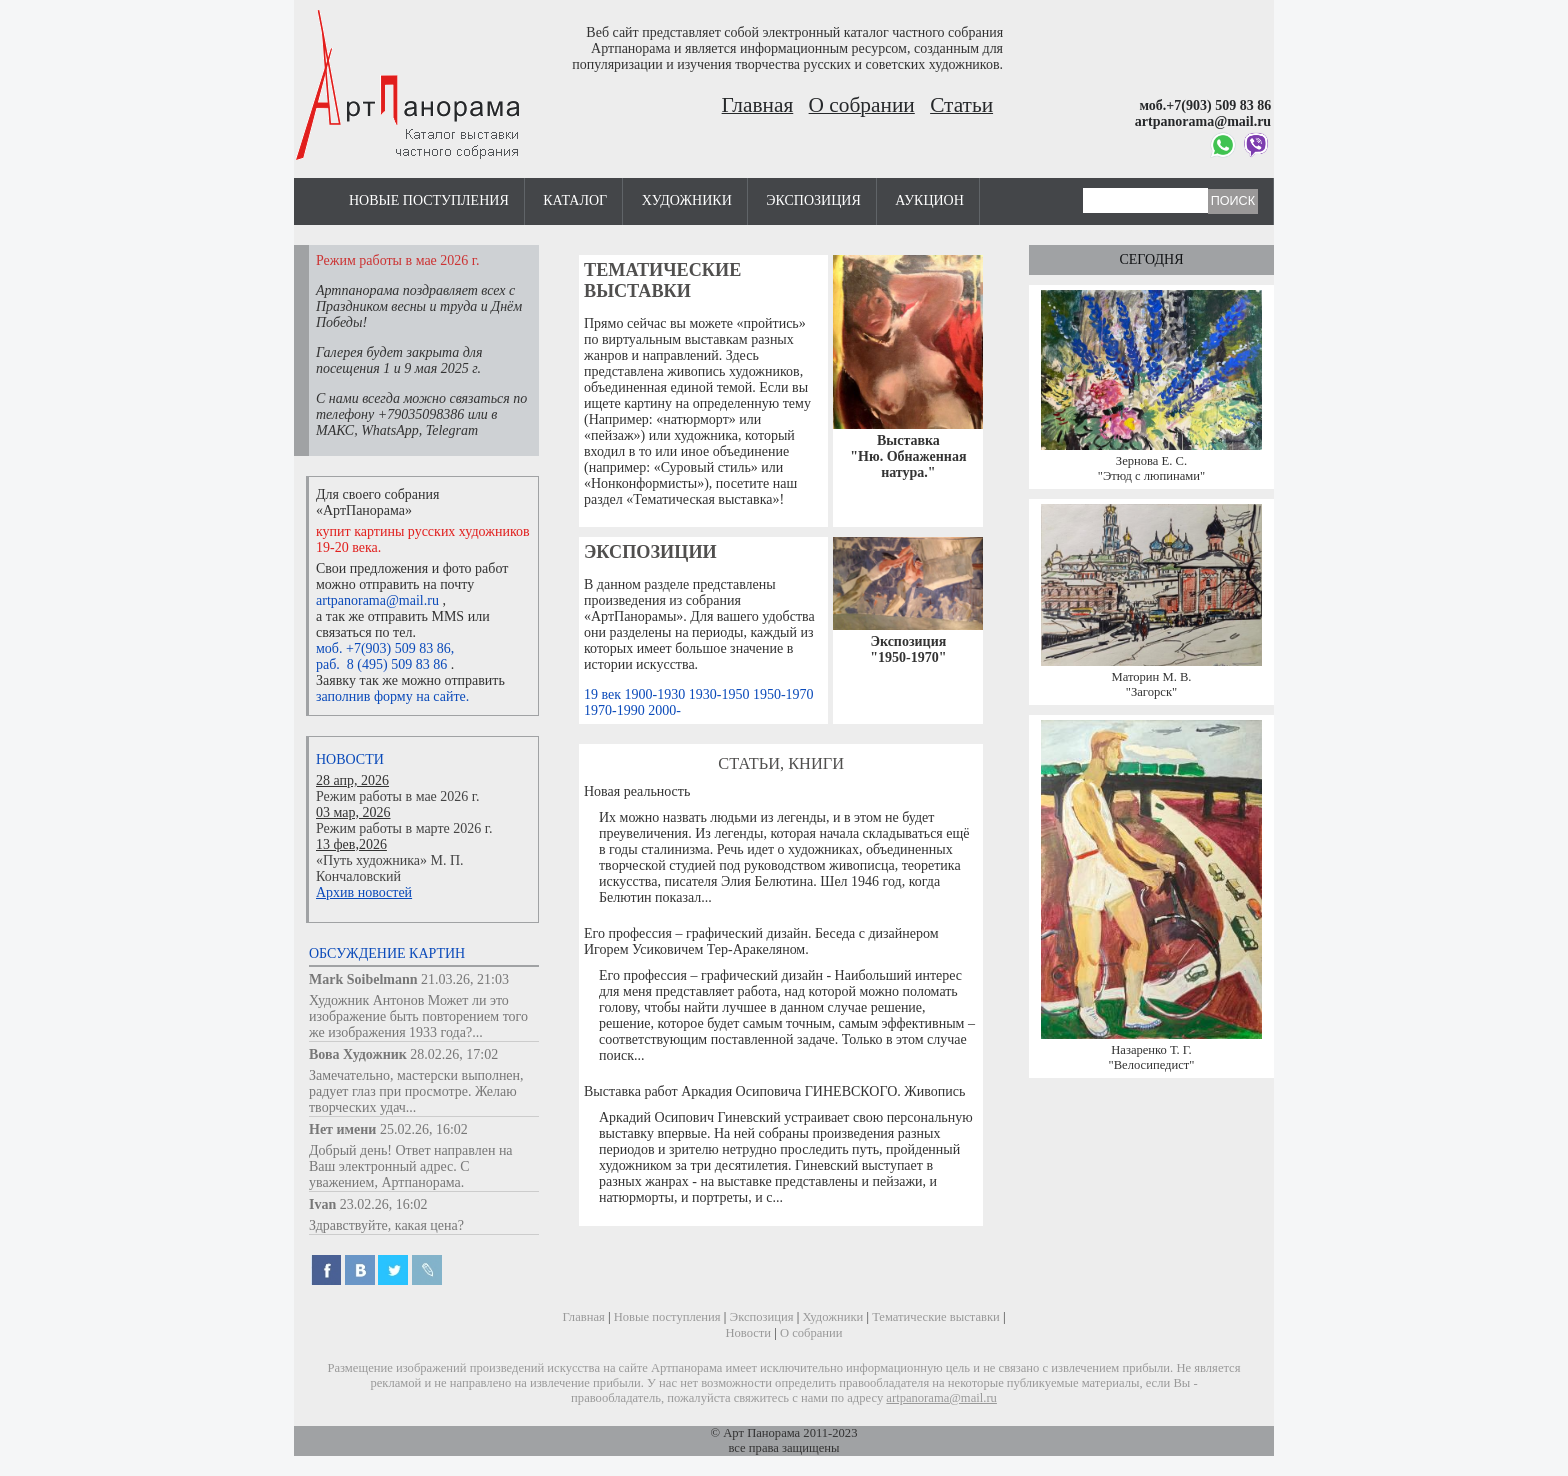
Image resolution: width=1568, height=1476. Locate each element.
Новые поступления (429, 200)
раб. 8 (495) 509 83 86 (381, 664)
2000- (664, 710)
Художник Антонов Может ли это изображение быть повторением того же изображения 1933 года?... (418, 1016)
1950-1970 (783, 694)
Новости (350, 759)
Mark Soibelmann (363, 979)
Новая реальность (637, 791)
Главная (758, 105)
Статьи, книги (781, 763)
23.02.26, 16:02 (384, 1204)
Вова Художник (358, 1054)
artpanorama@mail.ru (377, 600)
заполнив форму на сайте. (392, 696)
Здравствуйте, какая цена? (386, 1225)
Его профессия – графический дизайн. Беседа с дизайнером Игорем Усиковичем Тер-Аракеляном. (761, 941)
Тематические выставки (662, 280)
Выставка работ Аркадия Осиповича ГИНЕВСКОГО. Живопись (774, 1091)
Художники (687, 200)
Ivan (322, 1204)
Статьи (961, 105)
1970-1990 (616, 710)
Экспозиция (813, 200)
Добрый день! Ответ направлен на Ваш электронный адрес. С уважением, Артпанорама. (411, 1166)
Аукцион (929, 200)
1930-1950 (721, 694)
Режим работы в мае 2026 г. (397, 796)
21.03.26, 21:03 (465, 979)
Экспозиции (650, 552)
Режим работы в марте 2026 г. (404, 828)
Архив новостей (364, 892)
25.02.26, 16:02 (424, 1129)
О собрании (862, 105)
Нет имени (342, 1129)
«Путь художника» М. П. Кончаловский (390, 868)
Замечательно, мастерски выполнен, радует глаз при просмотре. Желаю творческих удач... (416, 1091)
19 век (604, 694)
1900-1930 (657, 694)
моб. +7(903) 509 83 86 (383, 648)
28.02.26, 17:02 (454, 1054)
